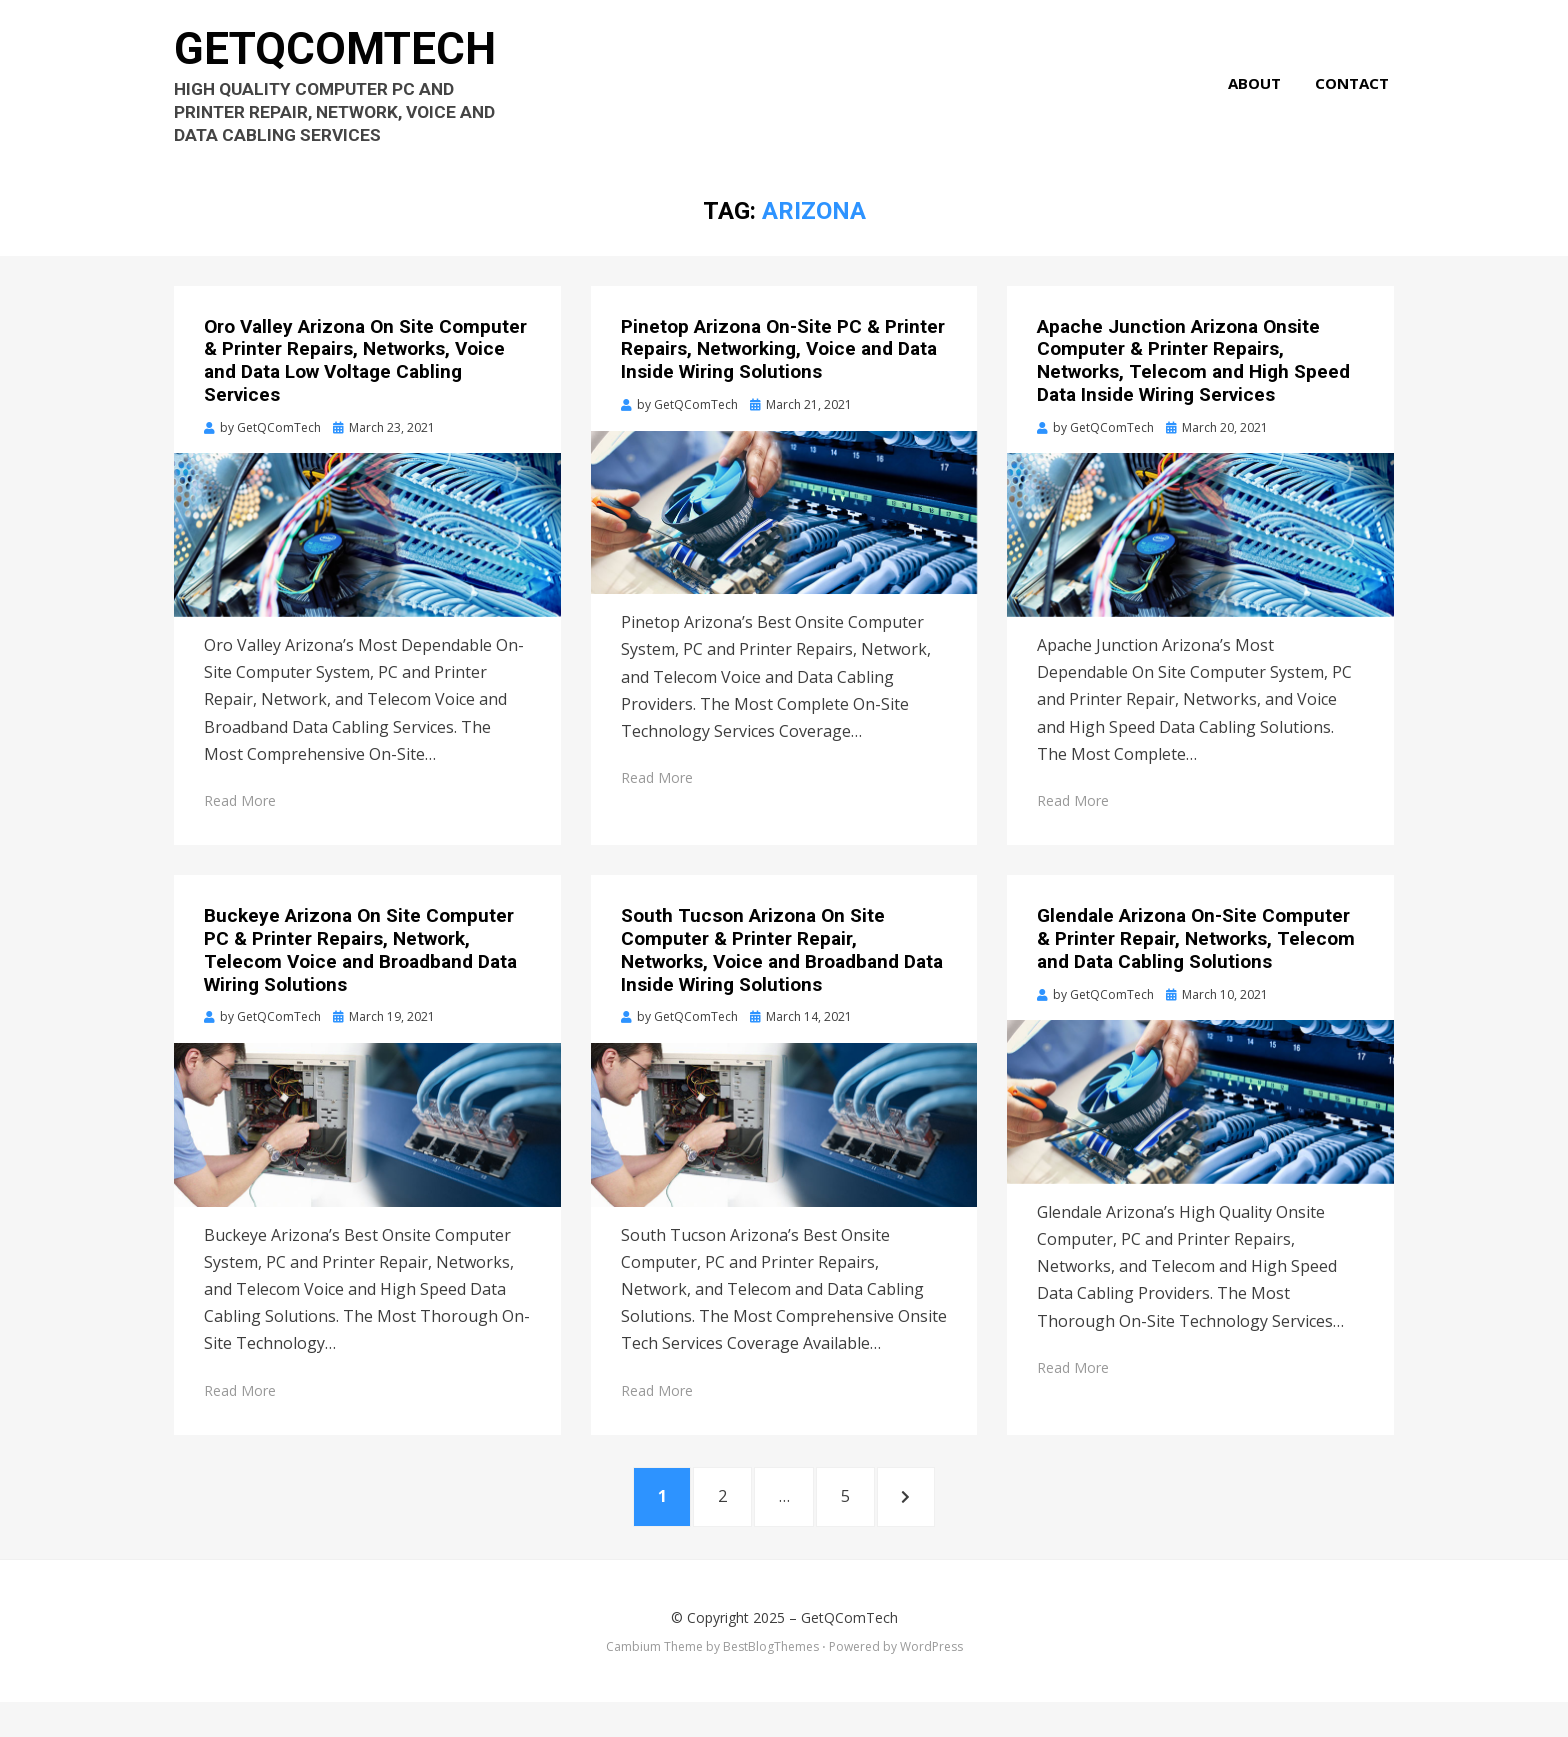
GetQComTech (347, 60)
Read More (240, 827)
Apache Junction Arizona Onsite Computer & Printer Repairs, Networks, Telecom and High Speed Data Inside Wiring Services (1193, 386)
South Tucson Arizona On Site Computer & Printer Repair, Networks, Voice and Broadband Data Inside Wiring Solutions (782, 976)
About (1259, 96)
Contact (1357, 96)
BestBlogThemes (771, 1680)
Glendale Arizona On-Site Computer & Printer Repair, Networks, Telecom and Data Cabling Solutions (1196, 965)
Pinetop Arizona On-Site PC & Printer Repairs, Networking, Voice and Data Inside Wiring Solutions (783, 375)
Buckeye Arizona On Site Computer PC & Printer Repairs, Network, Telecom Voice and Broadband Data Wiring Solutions (360, 976)
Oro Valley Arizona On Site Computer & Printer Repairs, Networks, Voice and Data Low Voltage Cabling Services (365, 386)
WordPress (931, 1680)
